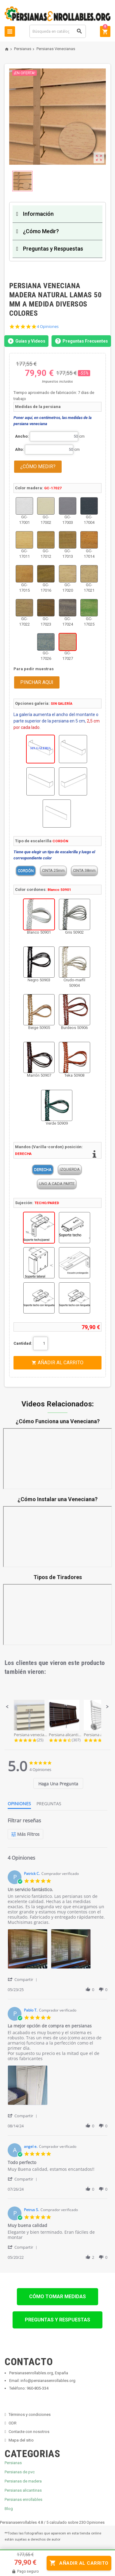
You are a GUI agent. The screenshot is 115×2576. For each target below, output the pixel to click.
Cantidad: (22, 1343)
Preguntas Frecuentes (81, 341)
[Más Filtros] (25, 1834)
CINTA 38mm (84, 870)
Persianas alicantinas (23, 2490)
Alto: (19, 449)
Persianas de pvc (20, 2472)
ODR (13, 2423)
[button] (7, 1707)
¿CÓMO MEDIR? (38, 466)
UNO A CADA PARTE (57, 1183)
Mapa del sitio (21, 2440)
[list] (57, 1950)
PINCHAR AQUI (36, 682)
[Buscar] (57, 31)
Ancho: (22, 436)
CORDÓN (26, 870)
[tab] (58, 1783)
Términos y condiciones (30, 2414)
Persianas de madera (23, 2481)
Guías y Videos (26, 341)
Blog (9, 2508)
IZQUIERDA (70, 1169)
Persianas (13, 2462)
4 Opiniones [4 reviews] (48, 326)
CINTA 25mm (53, 870)
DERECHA (43, 1169)
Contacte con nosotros (29, 2431)
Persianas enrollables (23, 2499)
